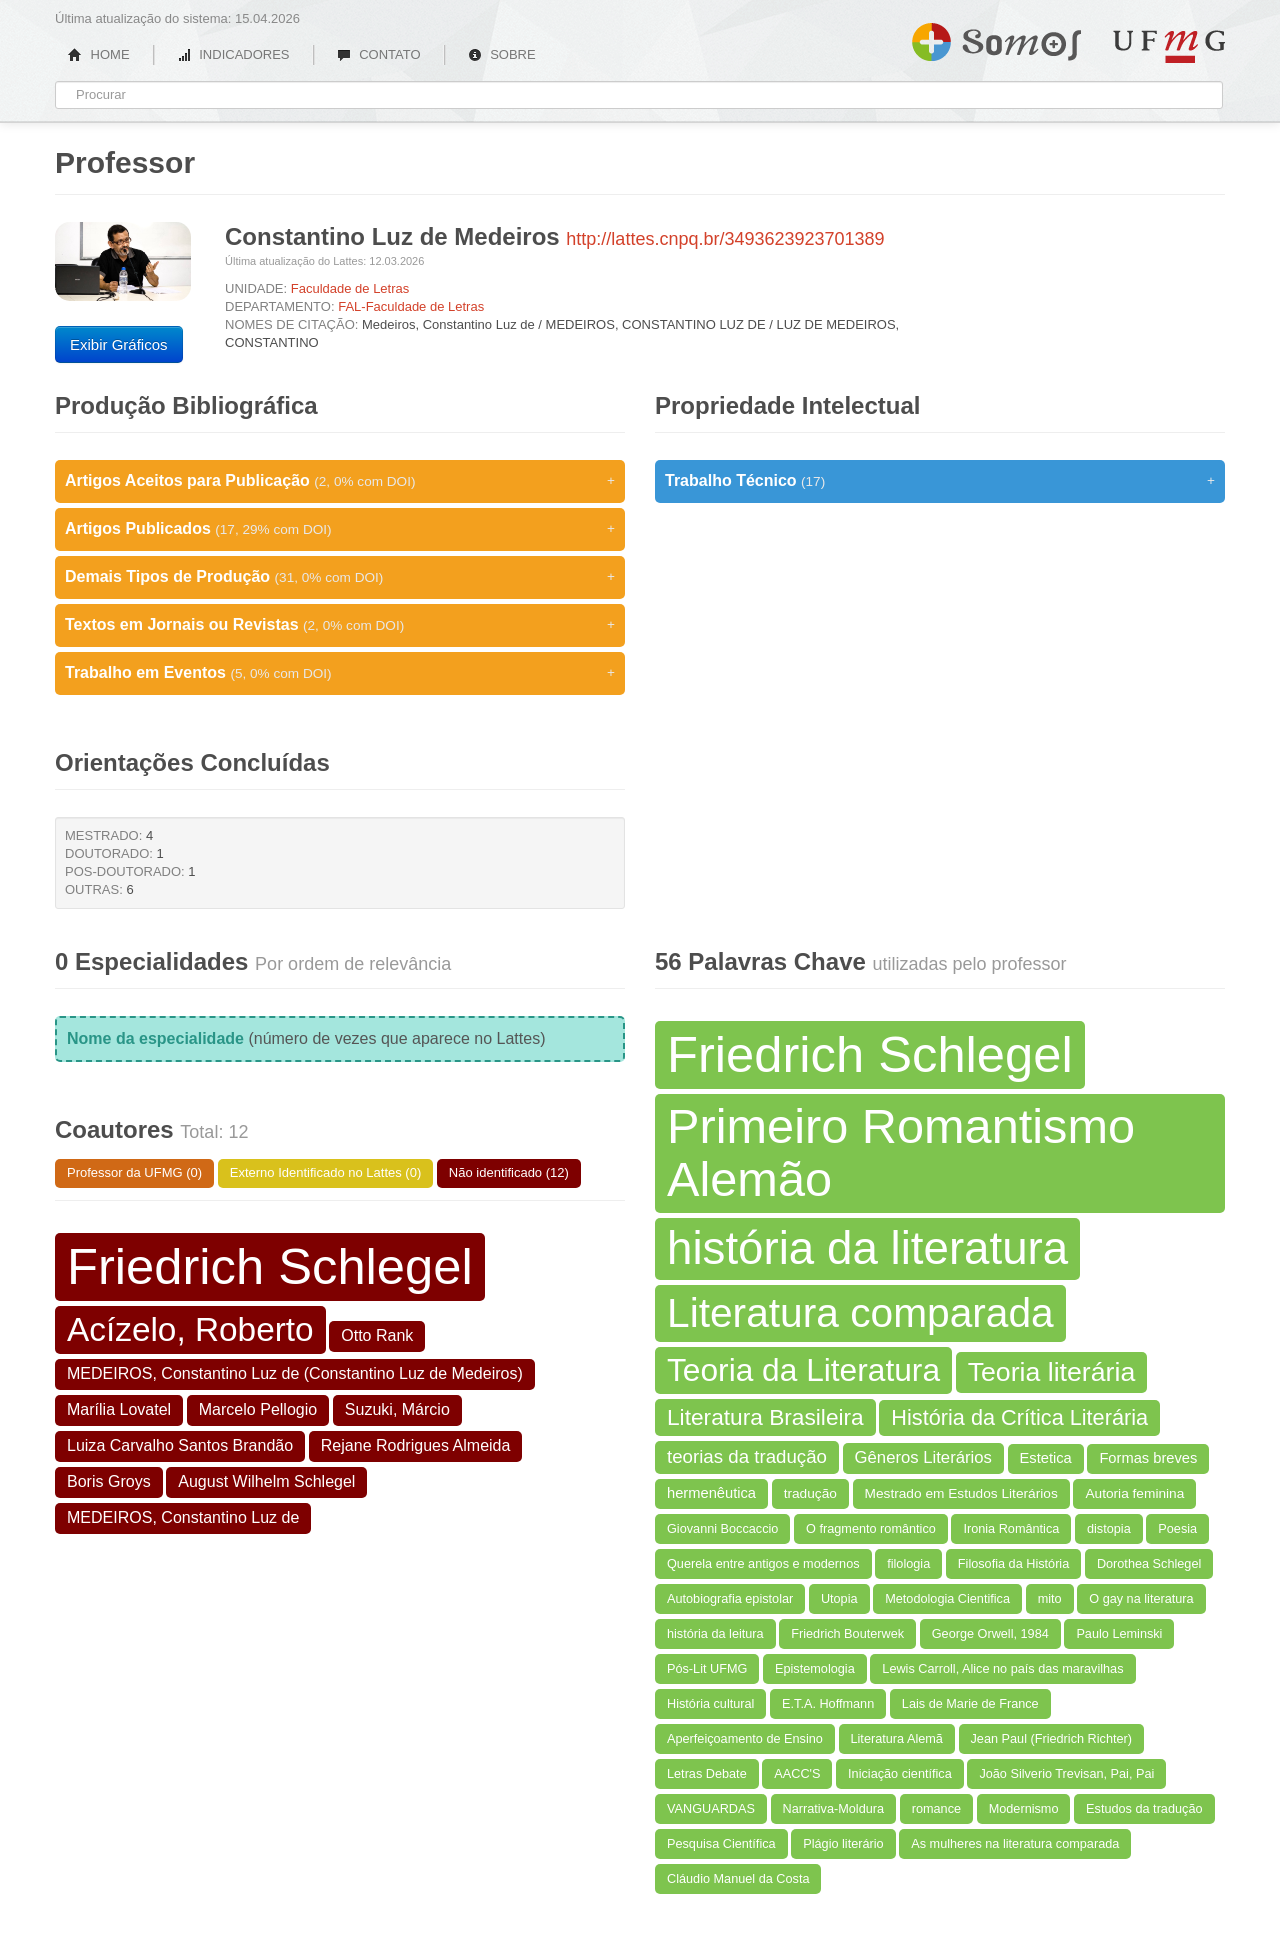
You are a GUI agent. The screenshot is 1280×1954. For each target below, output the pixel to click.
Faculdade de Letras (350, 288)
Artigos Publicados (340, 529)
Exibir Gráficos (119, 344)
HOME (99, 54)
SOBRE (502, 54)
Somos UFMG (996, 38)
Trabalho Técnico (940, 481)
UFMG (1169, 46)
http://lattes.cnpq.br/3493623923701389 (725, 239)
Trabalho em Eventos (340, 673)
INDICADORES (233, 54)
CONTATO (379, 54)
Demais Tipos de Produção (340, 577)
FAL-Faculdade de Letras (411, 306)
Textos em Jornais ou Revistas (340, 625)
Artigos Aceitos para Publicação (340, 481)
